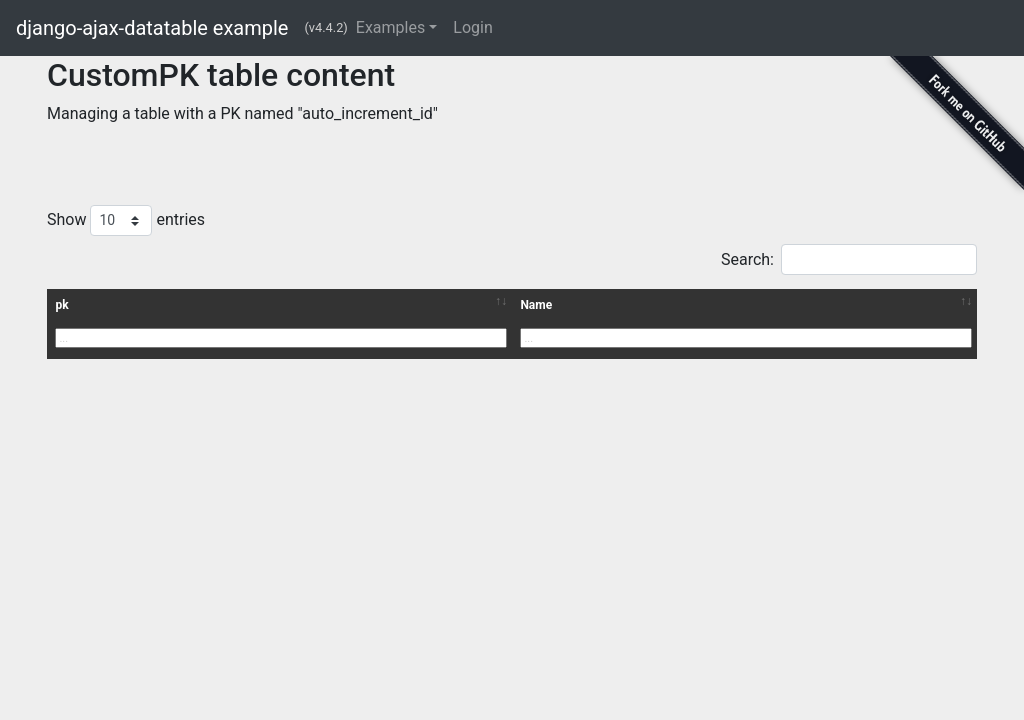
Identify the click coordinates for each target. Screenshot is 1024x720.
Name (536, 305)
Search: (849, 259)
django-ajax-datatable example (152, 28)
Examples (390, 27)
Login (472, 27)
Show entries (126, 220)
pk (61, 305)
